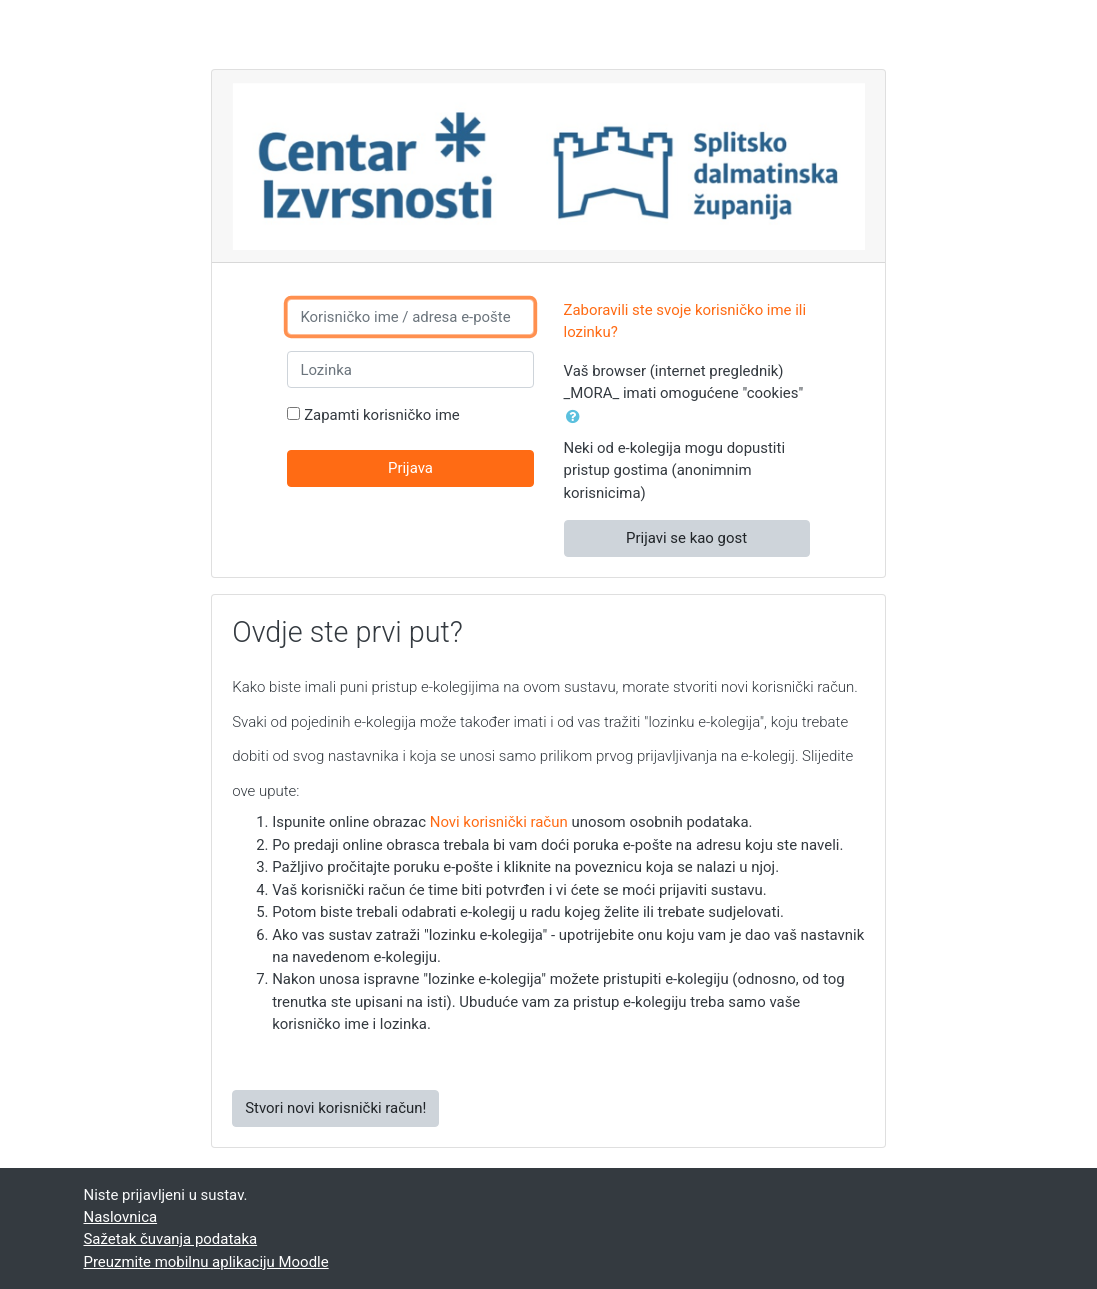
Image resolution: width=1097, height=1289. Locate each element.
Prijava (410, 468)
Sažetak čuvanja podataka (171, 1239)
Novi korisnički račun (499, 822)
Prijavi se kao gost (686, 538)
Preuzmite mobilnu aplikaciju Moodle (206, 1262)
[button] (577, 417)
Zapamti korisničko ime (382, 415)
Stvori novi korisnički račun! (335, 1108)
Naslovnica (121, 1217)
